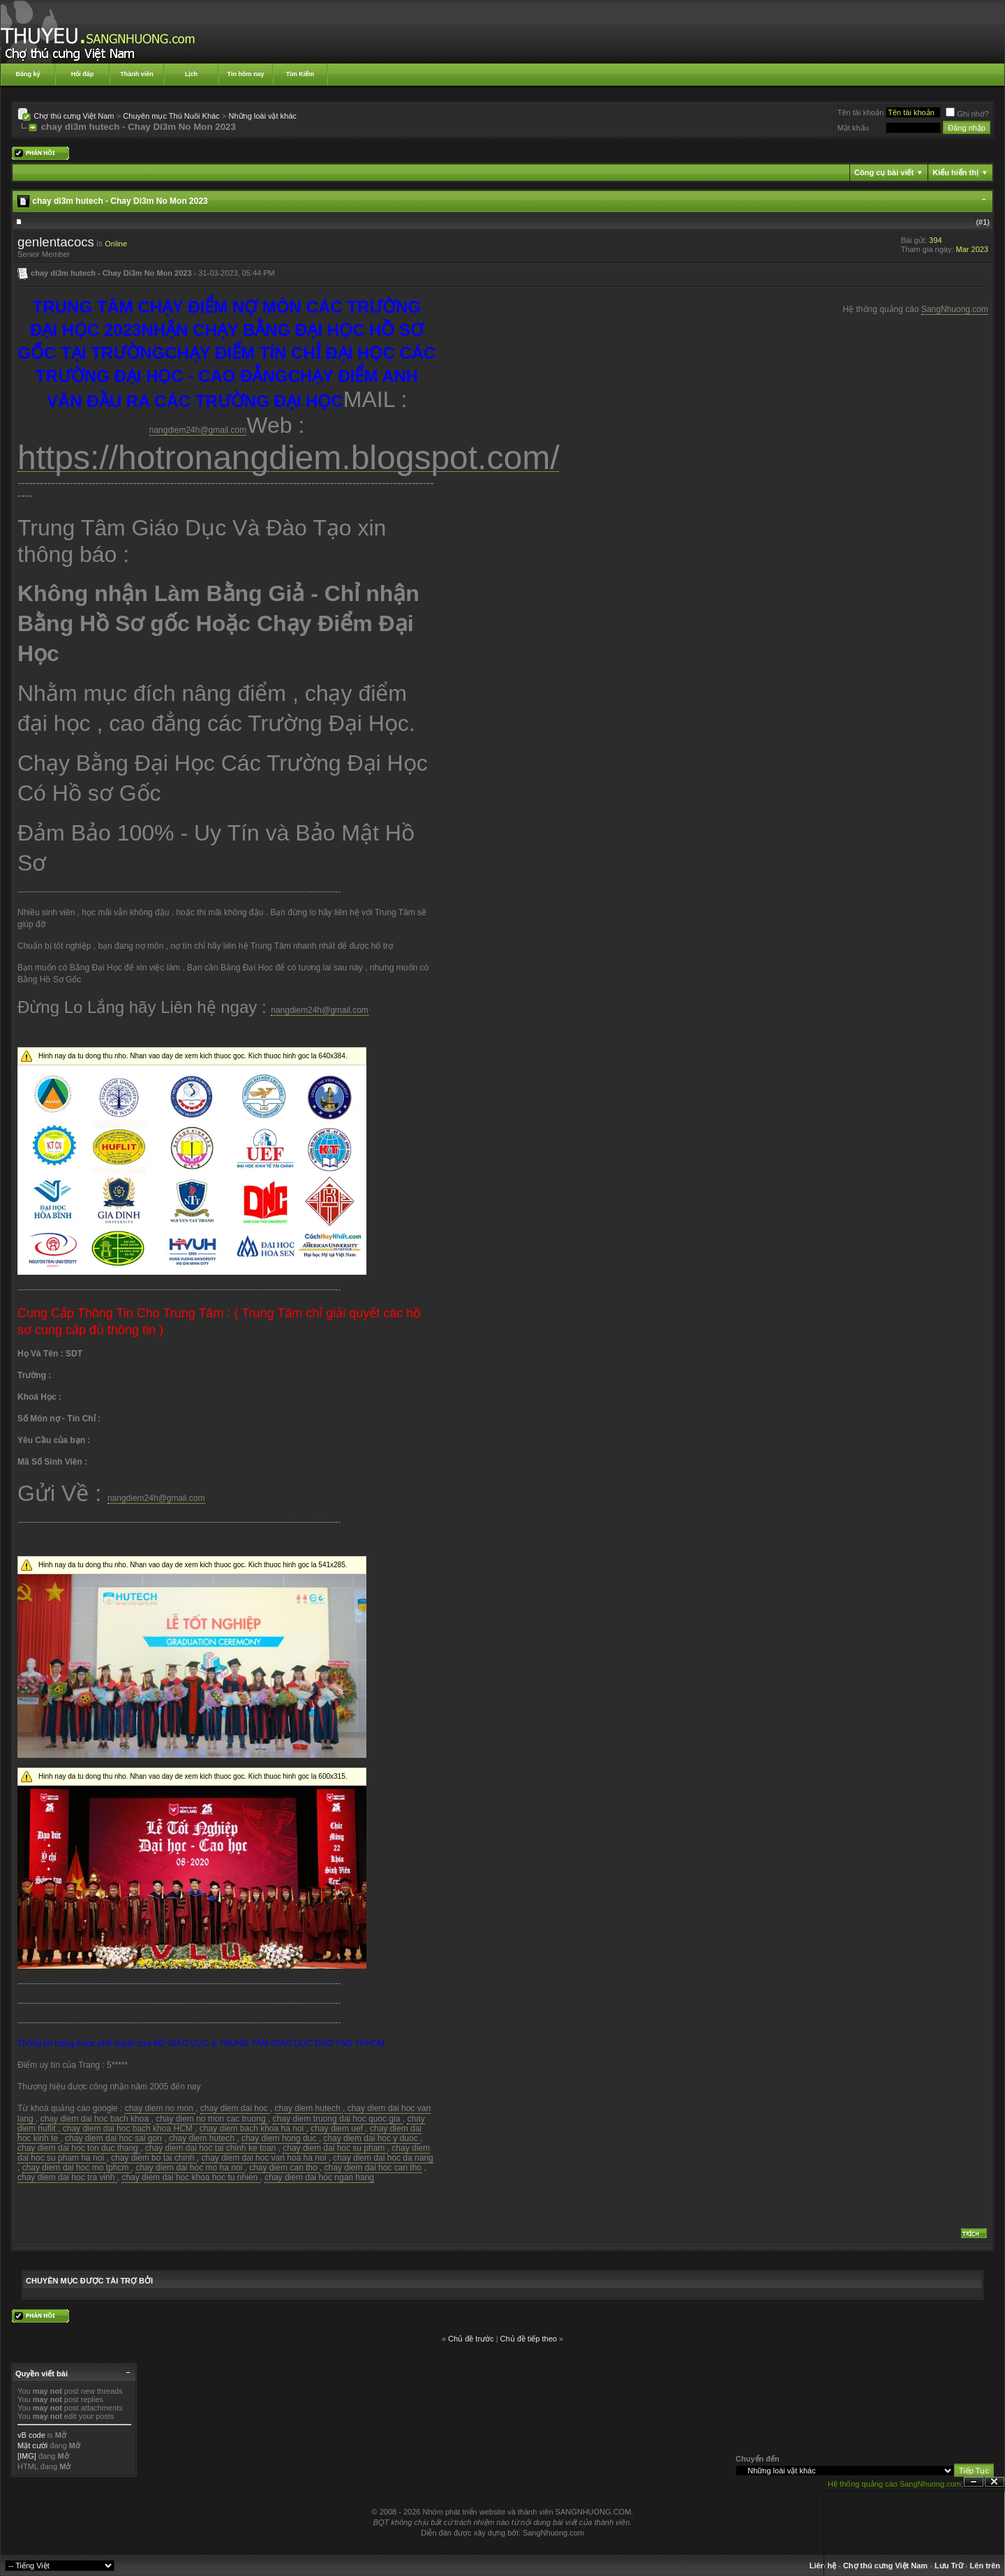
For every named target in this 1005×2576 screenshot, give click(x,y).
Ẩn (973, 2482)
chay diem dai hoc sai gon (113, 2138)
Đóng (994, 2482)
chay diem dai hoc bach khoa (95, 2119)
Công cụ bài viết (884, 172)
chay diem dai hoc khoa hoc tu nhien (190, 2177)
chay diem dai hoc (235, 2108)
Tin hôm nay (246, 74)
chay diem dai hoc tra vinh (67, 2177)
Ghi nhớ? (967, 114)
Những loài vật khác (262, 116)
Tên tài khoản (861, 112)
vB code (31, 2435)
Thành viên (137, 74)
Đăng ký (27, 74)
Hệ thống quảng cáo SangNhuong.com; (895, 2484)
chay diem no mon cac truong (212, 2119)
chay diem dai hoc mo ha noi (189, 2167)
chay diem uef (338, 2128)
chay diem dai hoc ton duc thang (78, 2148)
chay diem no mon (160, 2108)
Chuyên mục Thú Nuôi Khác (171, 116)
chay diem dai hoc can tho (373, 2167)
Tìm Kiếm (300, 74)
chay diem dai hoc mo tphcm (76, 2167)
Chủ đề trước (471, 2338)
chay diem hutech (309, 2108)
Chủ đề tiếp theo (528, 2338)
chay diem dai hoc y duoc (371, 2138)
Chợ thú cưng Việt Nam (74, 116)
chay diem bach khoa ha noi (253, 2128)
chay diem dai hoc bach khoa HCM (127, 2128)
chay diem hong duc (280, 2138)
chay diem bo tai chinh (154, 2158)
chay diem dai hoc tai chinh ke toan (210, 2148)
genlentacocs (55, 242)
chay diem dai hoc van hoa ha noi (265, 2158)
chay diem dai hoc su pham (335, 2148)
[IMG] (26, 2456)
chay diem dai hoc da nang (383, 2158)
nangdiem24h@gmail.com (198, 430)
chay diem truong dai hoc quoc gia (338, 2119)
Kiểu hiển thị (955, 172)
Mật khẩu (853, 128)
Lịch (191, 74)
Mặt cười (32, 2445)
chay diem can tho (284, 2167)
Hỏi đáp (82, 74)
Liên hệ (823, 2565)
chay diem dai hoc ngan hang (319, 2177)
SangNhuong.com (954, 309)
